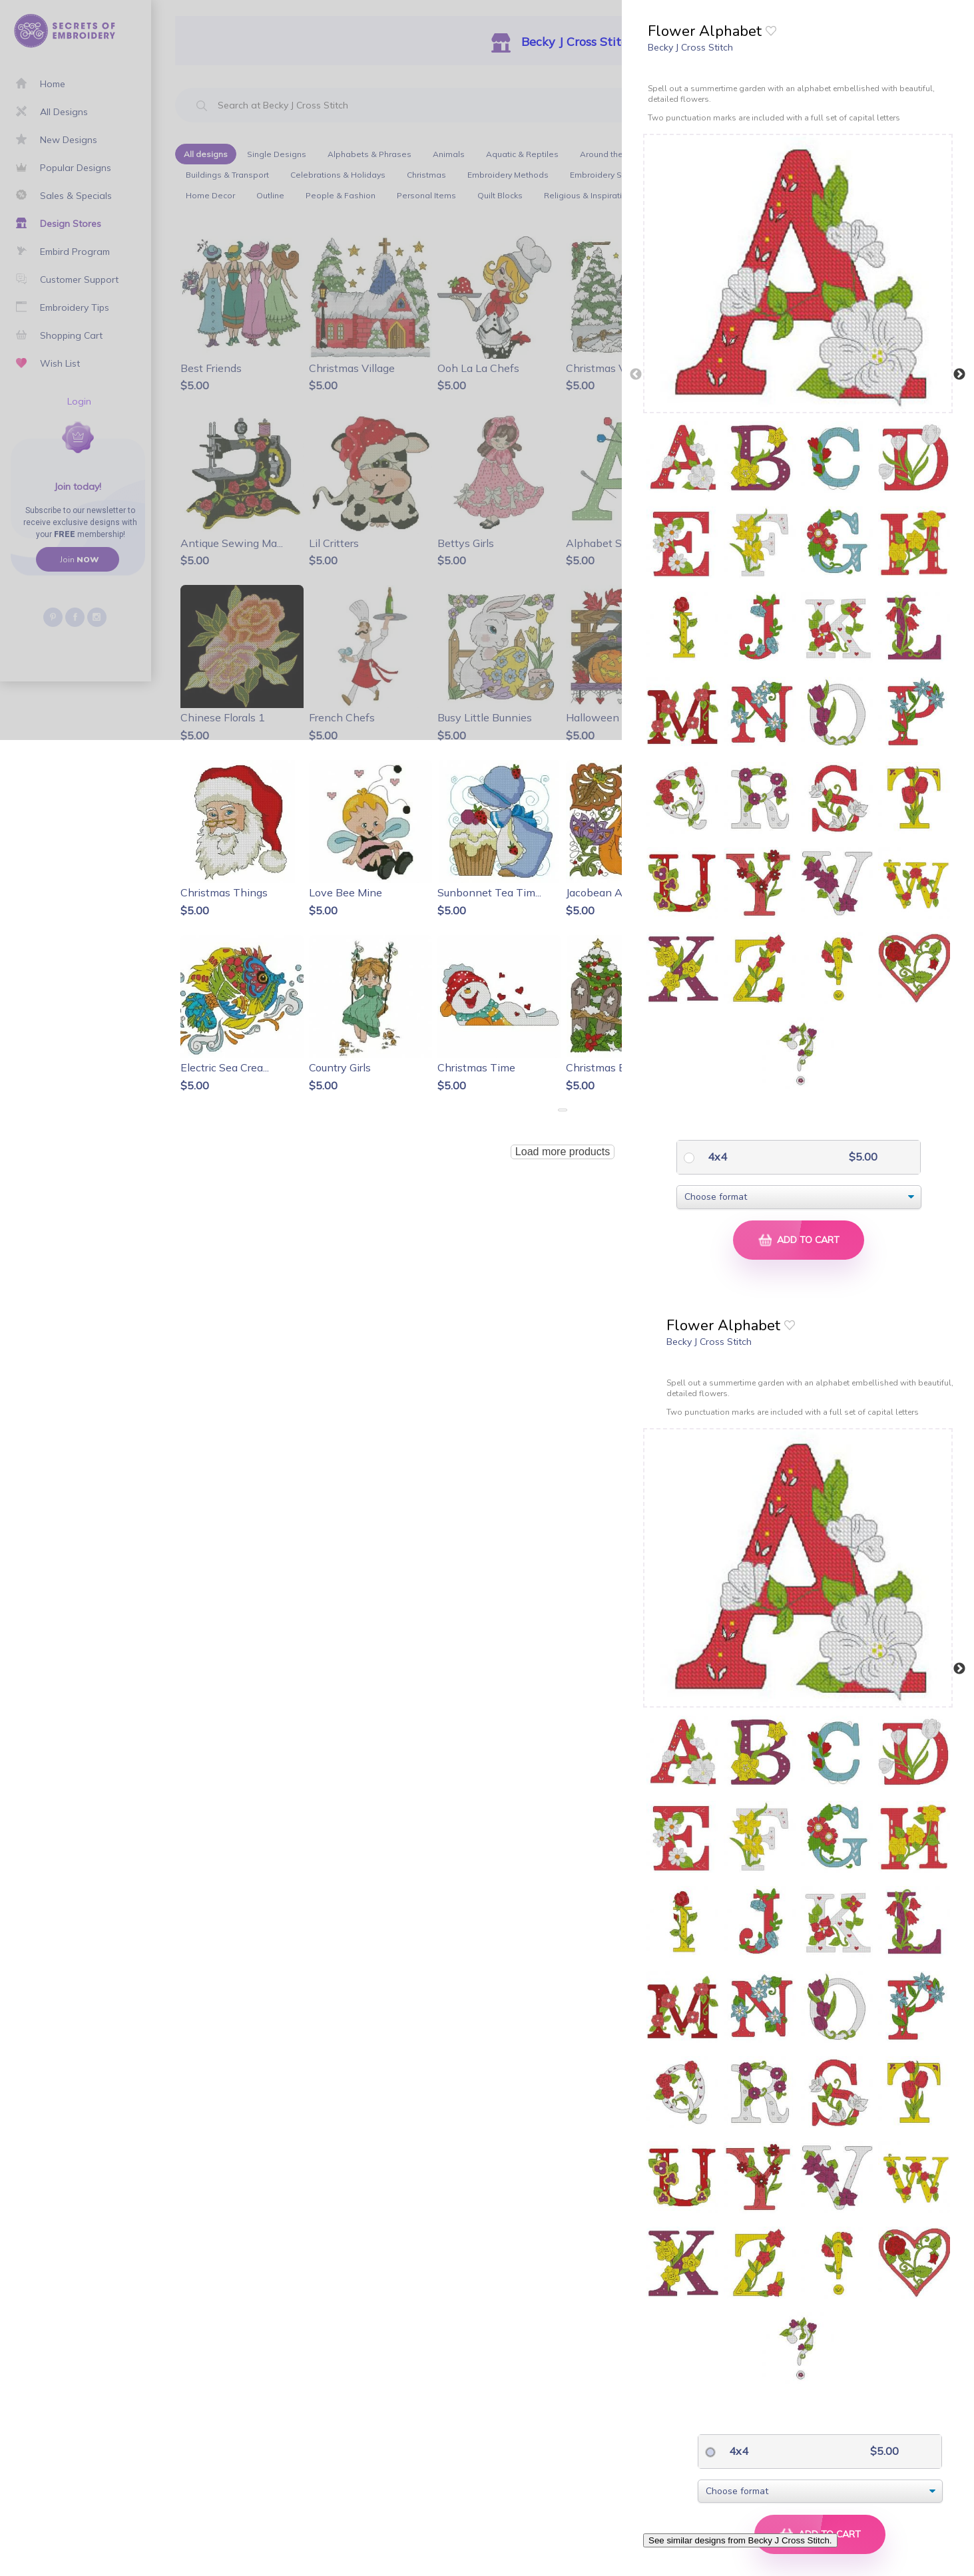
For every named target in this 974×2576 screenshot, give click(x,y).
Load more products (562, 1151)
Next (959, 374)
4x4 (716, 1157)
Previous (635, 374)
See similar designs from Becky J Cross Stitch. (740, 2540)
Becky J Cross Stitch (690, 47)
